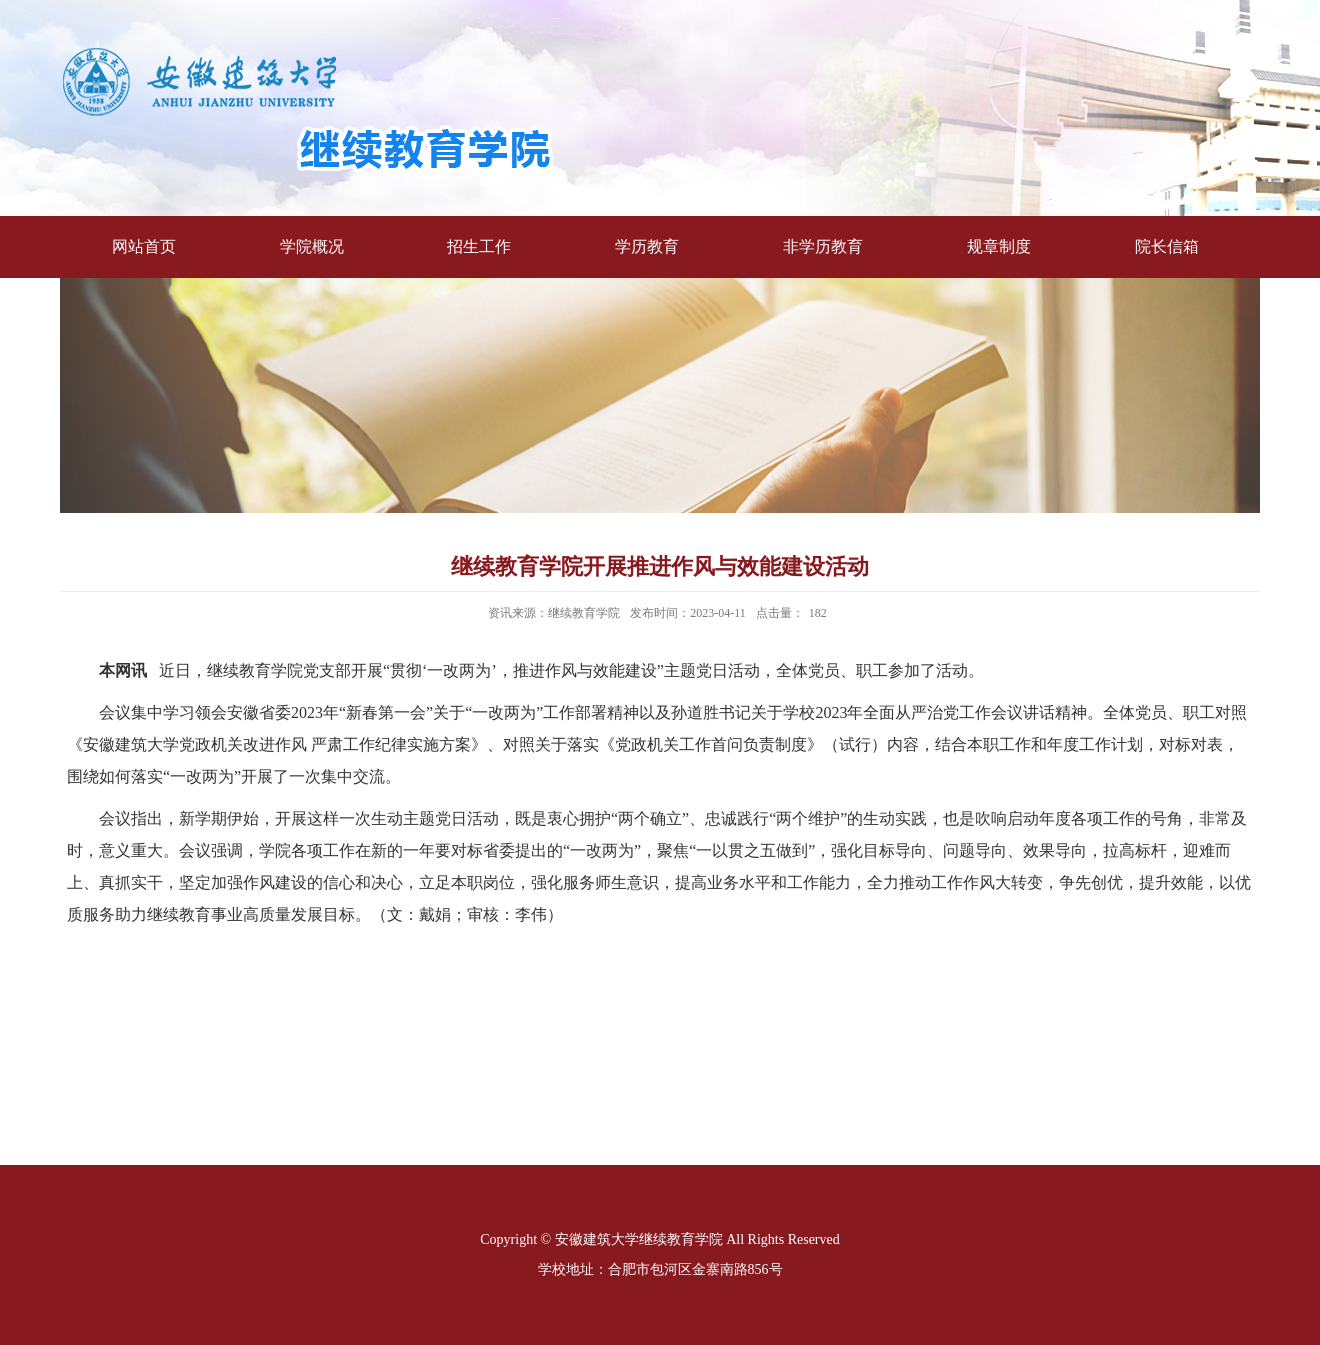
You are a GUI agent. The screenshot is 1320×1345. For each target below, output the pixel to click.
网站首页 (144, 246)
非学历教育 (823, 246)
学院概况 (312, 246)
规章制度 (999, 246)
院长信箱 (1167, 246)
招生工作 (479, 246)
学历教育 (647, 246)
